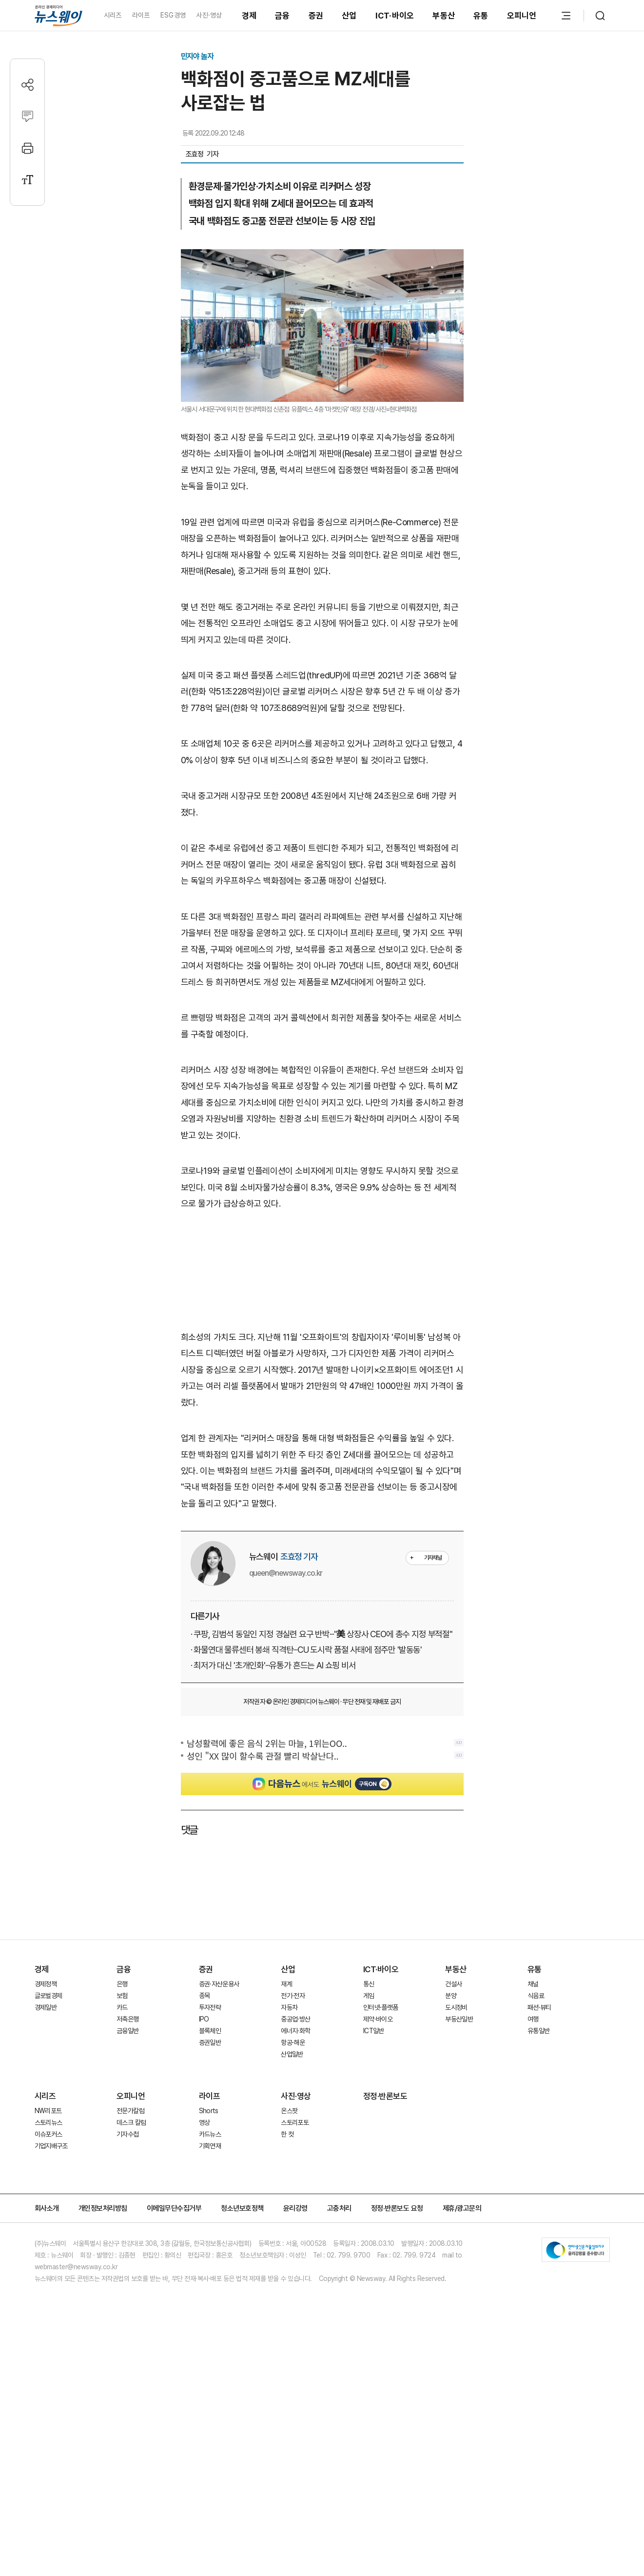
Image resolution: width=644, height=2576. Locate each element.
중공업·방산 (295, 2019)
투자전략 (210, 2007)
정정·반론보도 (385, 2096)
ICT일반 (373, 2031)
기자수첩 (127, 2134)
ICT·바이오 (394, 15)
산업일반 (292, 2054)
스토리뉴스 (48, 2122)
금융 (282, 15)
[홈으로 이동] (58, 15)
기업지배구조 (51, 2146)
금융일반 (127, 2031)
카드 (122, 2007)
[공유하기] (27, 85)
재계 (286, 1984)
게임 (368, 1996)
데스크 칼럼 (131, 2122)
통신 (368, 1984)
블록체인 (210, 2031)
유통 (480, 15)
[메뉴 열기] (566, 15)
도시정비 (456, 2007)
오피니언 (522, 15)
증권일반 (210, 2042)
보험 (122, 1996)
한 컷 (287, 2134)
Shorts (208, 2111)
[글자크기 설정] (27, 180)
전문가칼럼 (130, 2111)
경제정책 (46, 1984)
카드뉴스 (210, 2134)
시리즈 (113, 15)
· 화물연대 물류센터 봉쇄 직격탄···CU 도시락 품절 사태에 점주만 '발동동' (306, 1650)
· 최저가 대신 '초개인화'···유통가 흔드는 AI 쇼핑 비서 (273, 1665)
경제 (249, 15)
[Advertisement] (322, 1275)
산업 (349, 15)
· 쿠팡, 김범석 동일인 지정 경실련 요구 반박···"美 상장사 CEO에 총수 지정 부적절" (321, 1634)
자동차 (289, 2007)
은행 (122, 1984)
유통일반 (538, 2031)
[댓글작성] (27, 116)
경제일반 (46, 2007)
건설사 (453, 1984)
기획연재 (210, 2146)
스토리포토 (295, 2122)
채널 (533, 1984)
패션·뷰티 (539, 2007)
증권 (316, 15)
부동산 (443, 15)
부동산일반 (459, 2019)
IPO (204, 2019)
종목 (204, 1996)
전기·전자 (293, 1996)
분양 (450, 1996)
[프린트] (27, 148)
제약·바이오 (377, 2019)
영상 (204, 2122)
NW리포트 (48, 2111)
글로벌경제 (48, 1996)
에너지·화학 (295, 2031)
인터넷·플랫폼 (380, 2007)
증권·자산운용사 (219, 1984)
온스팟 (289, 2111)
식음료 (535, 1996)
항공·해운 (293, 2042)
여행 (533, 2019)
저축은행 (127, 2019)
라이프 (141, 15)
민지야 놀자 (197, 56)
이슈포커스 (48, 2134)
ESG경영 (173, 15)
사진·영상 (209, 15)
